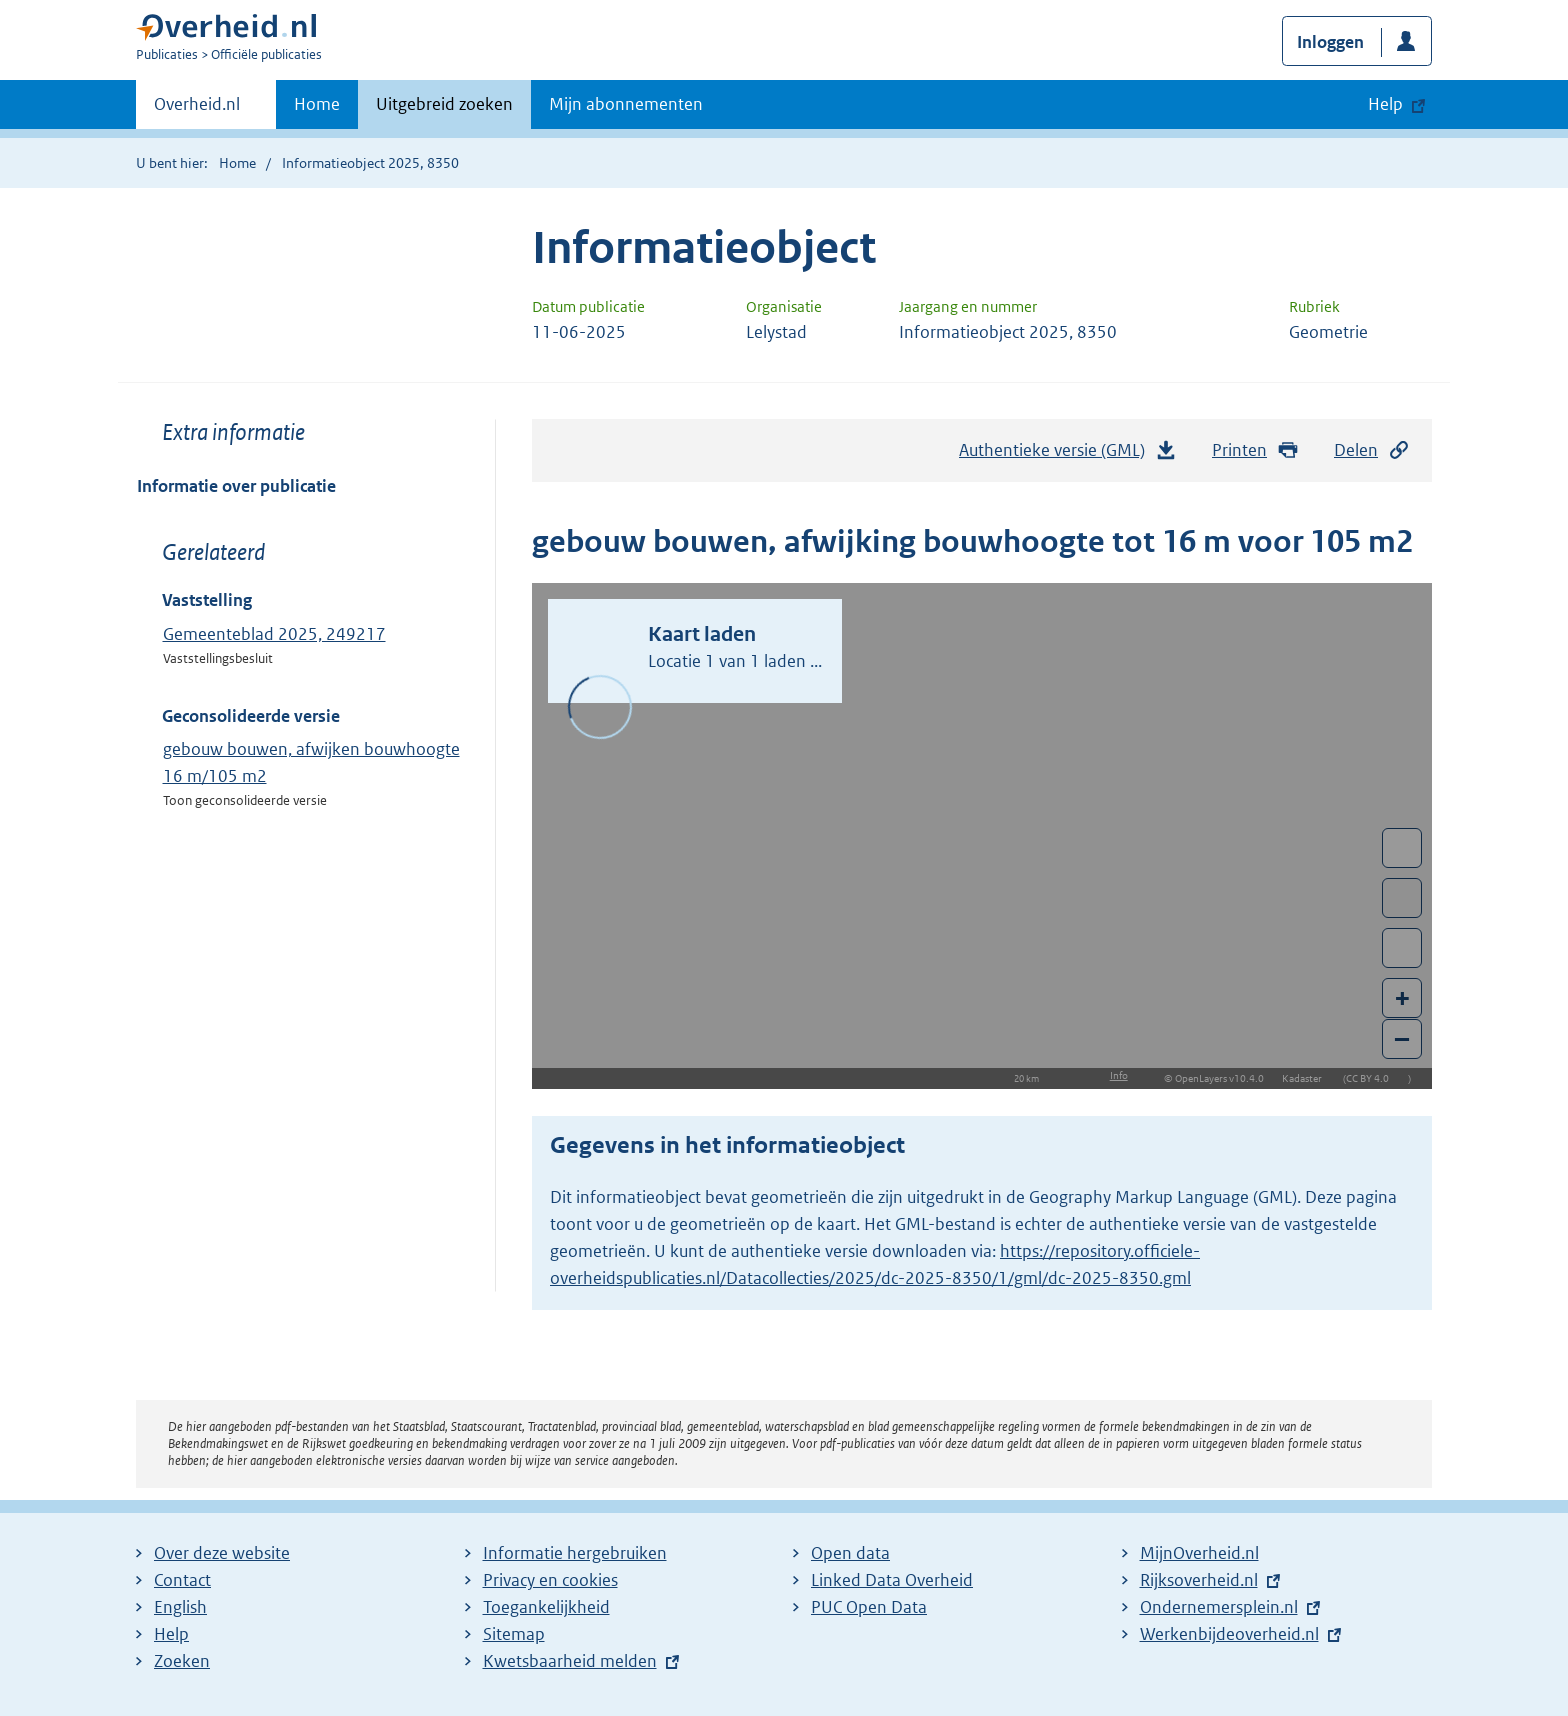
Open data (850, 1553)
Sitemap (514, 1634)
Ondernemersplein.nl (1219, 1607)
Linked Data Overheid (892, 1580)
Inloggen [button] (1330, 42)
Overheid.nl (197, 110)
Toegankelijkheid (546, 1607)
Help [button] (1385, 104)
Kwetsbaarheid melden (570, 1661)
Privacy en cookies (550, 1580)
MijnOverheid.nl (1199, 1553)
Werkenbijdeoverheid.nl (1229, 1634)
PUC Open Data (869, 1607)
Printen (1255, 450)
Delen (1372, 450)
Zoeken (182, 1661)
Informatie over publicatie (236, 486)
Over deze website (222, 1553)
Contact (182, 1580)
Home (317, 104)
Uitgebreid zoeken (444, 104)
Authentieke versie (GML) (1068, 455)
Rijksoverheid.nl (1199, 1580)
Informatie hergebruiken (575, 1553)
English (180, 1607)
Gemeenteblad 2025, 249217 (274, 634)
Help (171, 1634)
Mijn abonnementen (626, 104)
